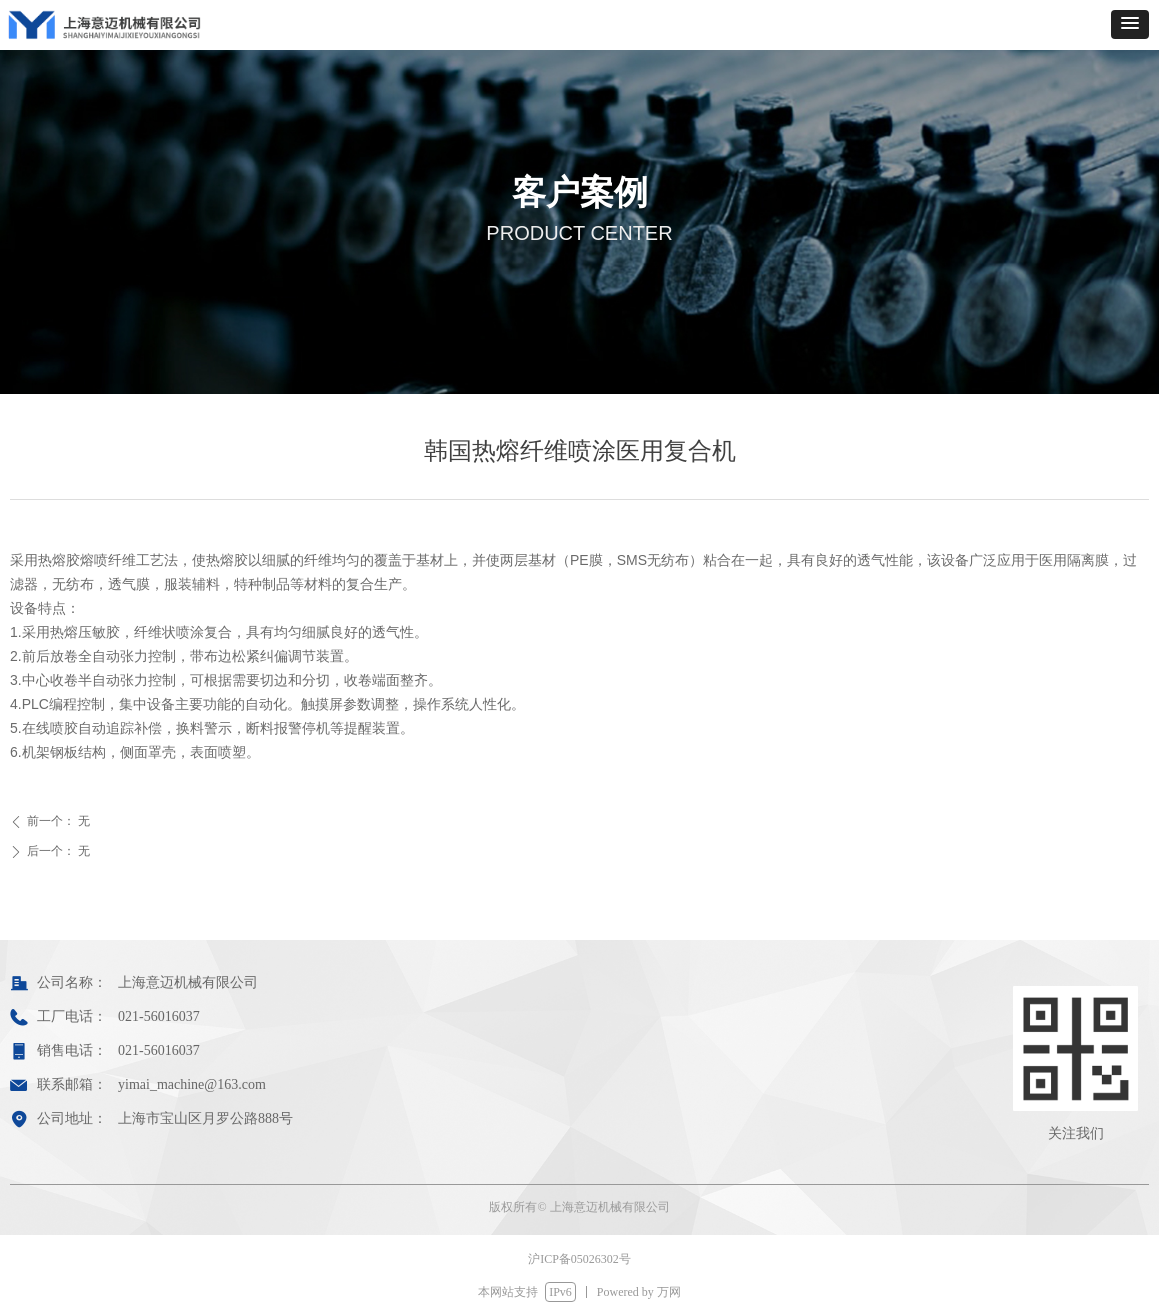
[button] (1130, 24)
